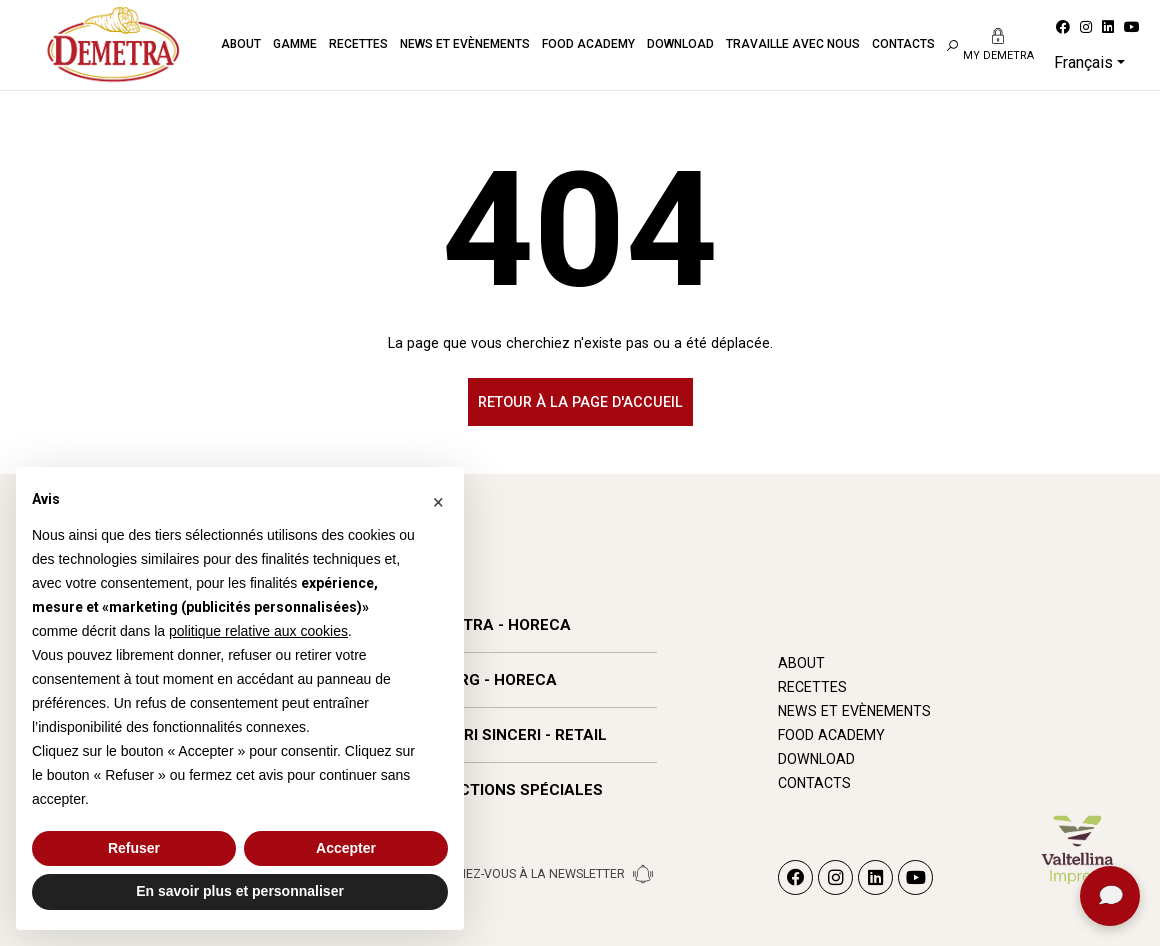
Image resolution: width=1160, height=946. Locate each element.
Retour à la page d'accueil (580, 402)
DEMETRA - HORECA (496, 625)
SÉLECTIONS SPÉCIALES (512, 790)
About (241, 44)
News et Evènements (465, 44)
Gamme (295, 44)
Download (680, 44)
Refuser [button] (134, 848)
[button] (438, 499)
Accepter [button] (346, 848)
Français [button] (1083, 62)
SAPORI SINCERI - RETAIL (514, 735)
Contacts (903, 44)
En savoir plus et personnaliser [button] (240, 891)
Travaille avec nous (793, 44)
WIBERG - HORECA (489, 680)
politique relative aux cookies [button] (258, 631)
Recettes (358, 44)
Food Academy (588, 44)
